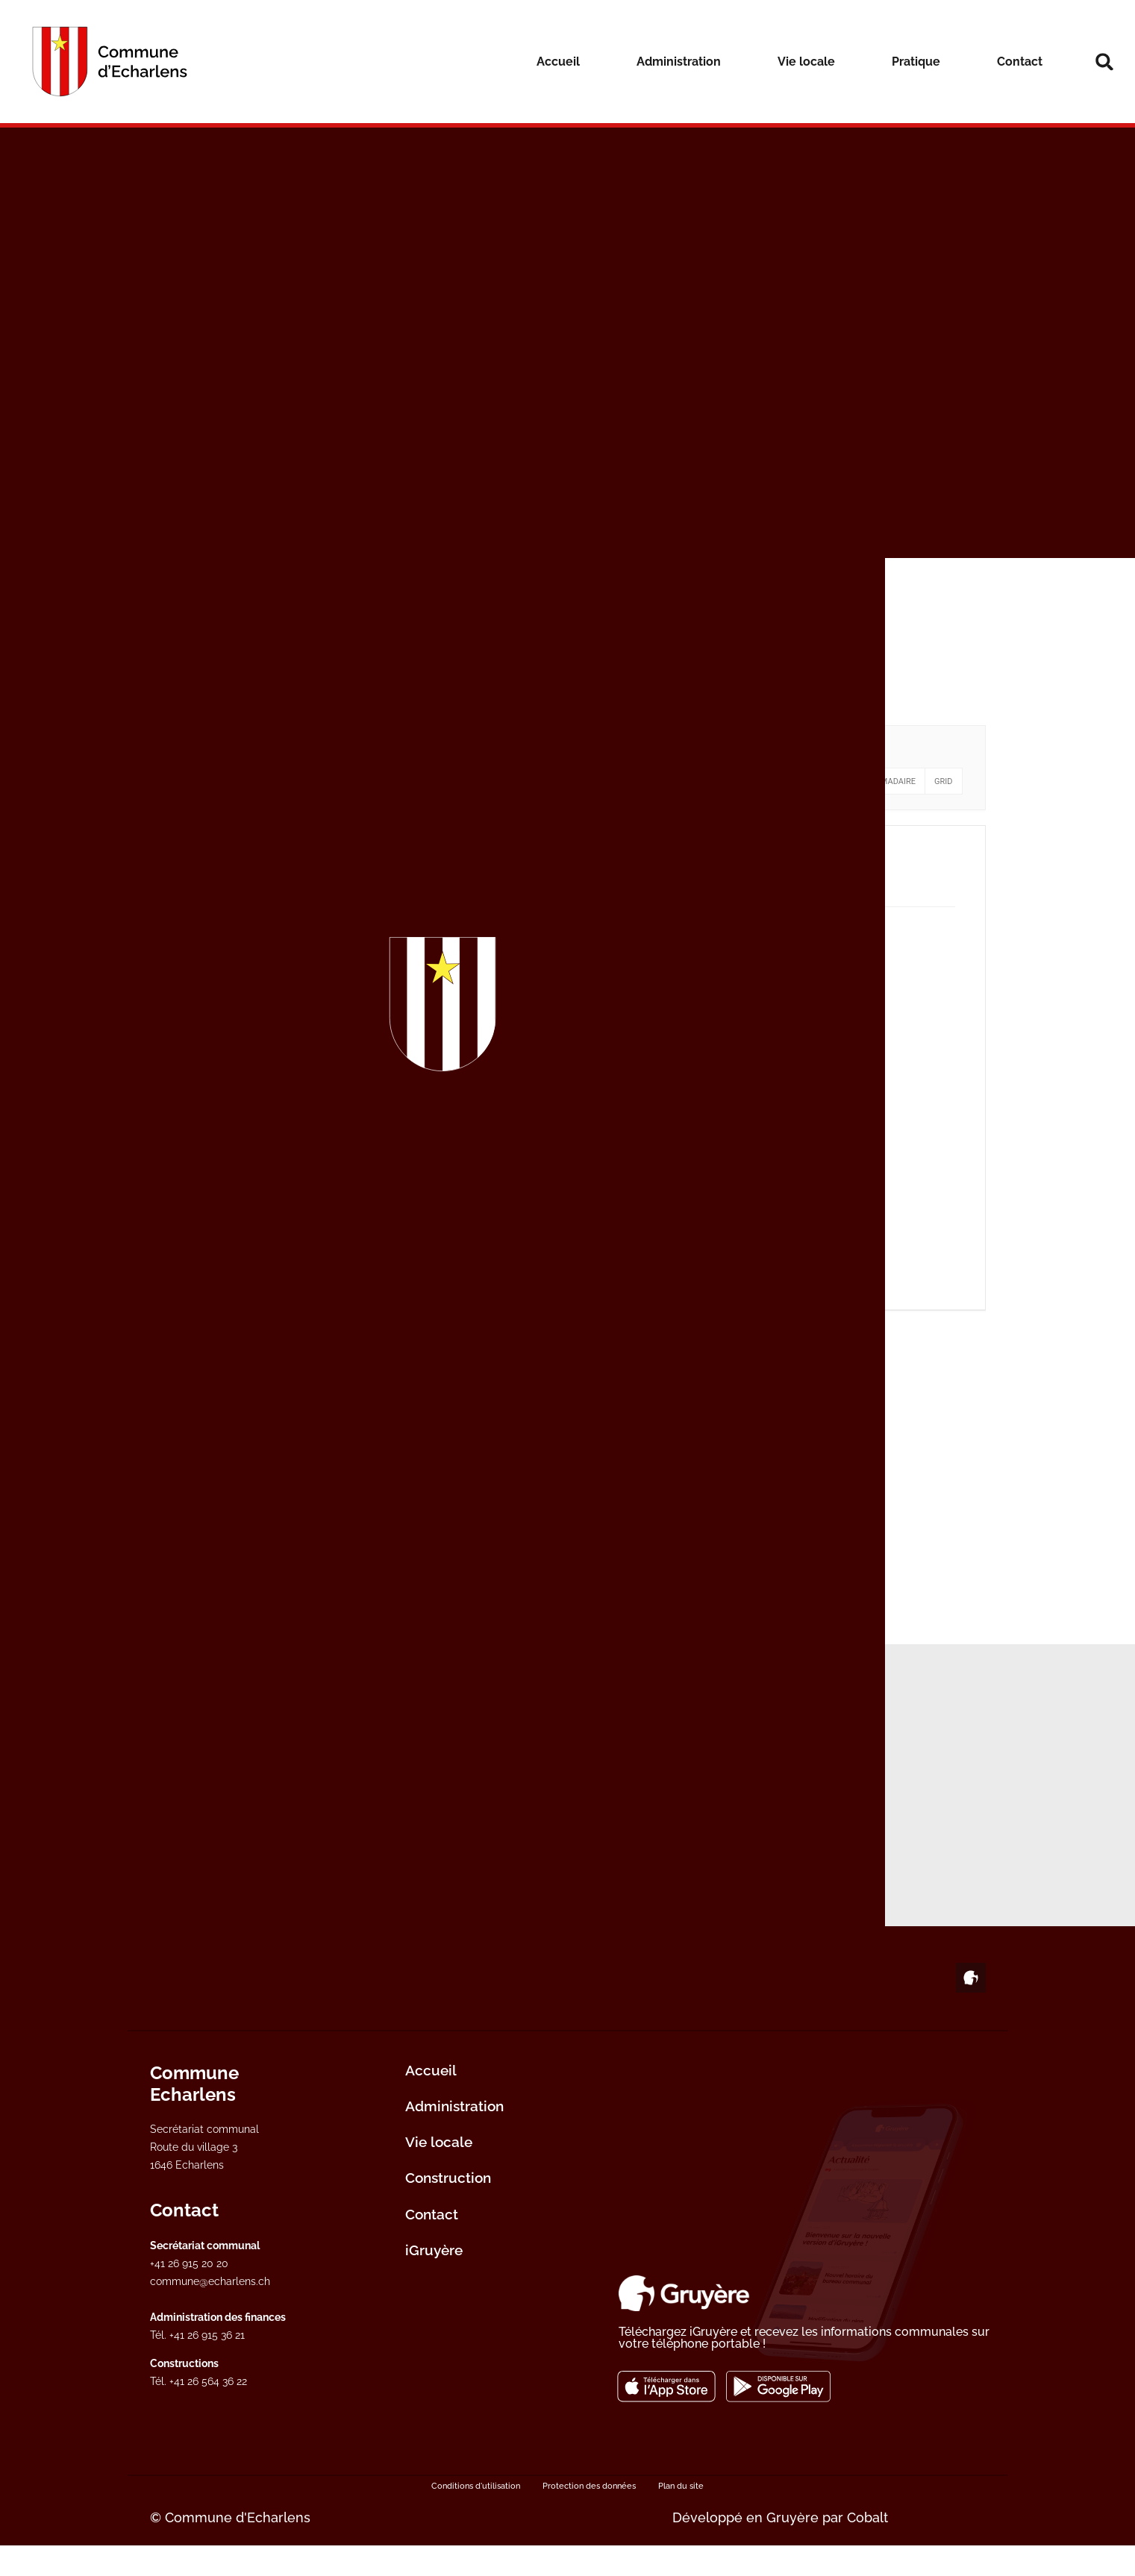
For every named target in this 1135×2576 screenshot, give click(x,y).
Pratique (916, 61)
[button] (1104, 62)
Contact (1019, 61)
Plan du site (681, 2516)
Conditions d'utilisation (475, 2516)
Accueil (558, 61)
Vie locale (806, 61)
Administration (679, 61)
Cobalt (867, 2548)
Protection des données (589, 2516)
